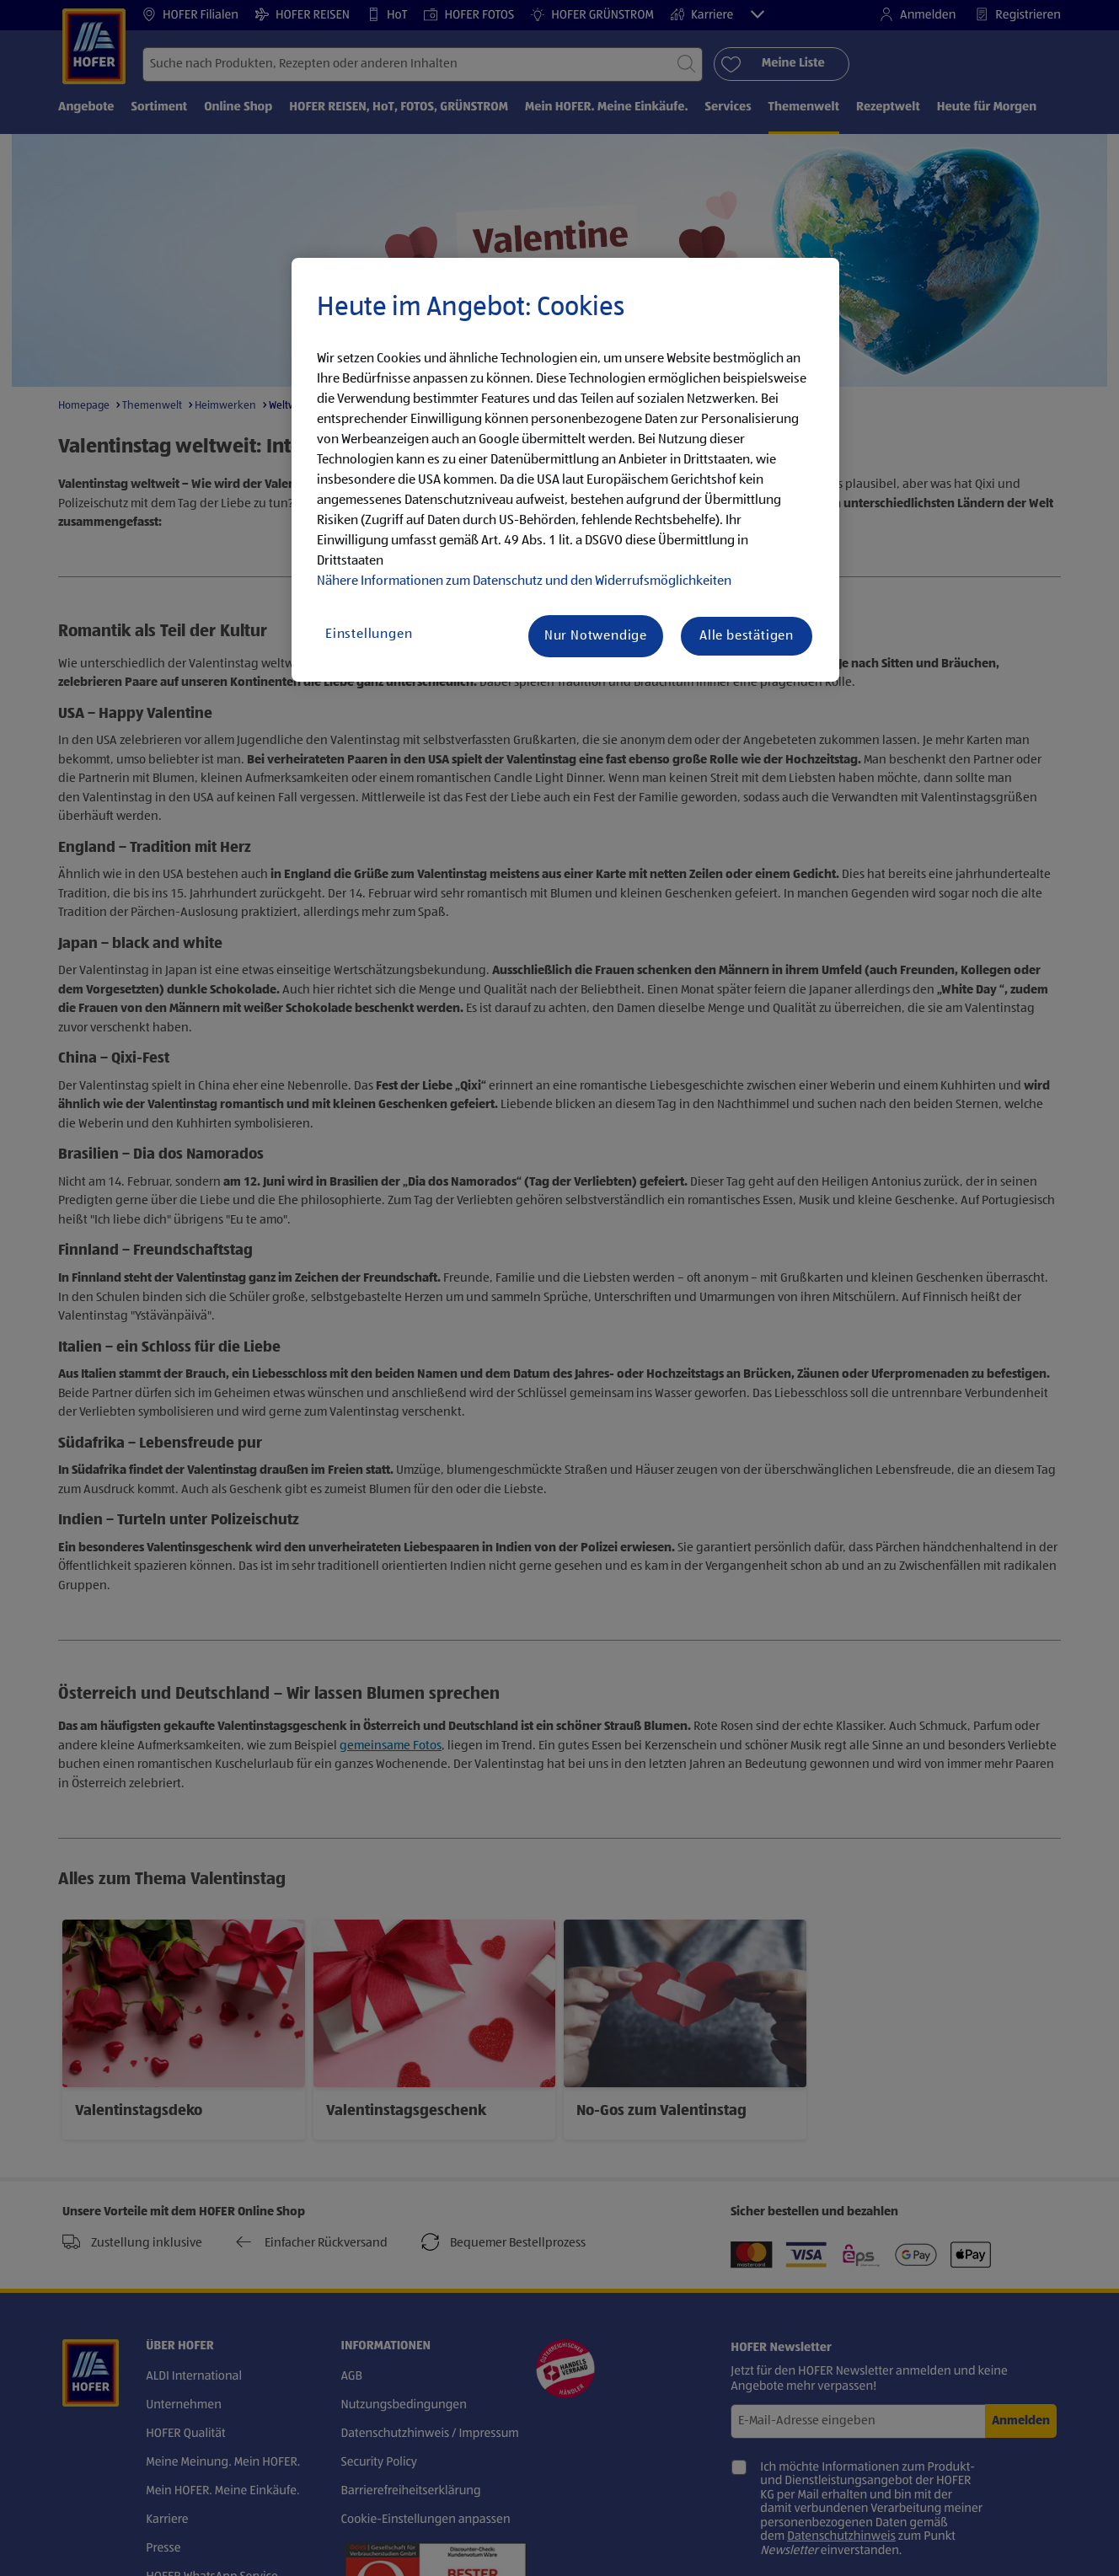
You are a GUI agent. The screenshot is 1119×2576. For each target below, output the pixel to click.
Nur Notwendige (595, 636)
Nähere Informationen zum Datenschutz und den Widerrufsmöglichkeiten (524, 581)
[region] (565, 470)
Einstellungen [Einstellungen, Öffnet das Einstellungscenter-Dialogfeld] (368, 634)
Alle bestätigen (746, 636)
